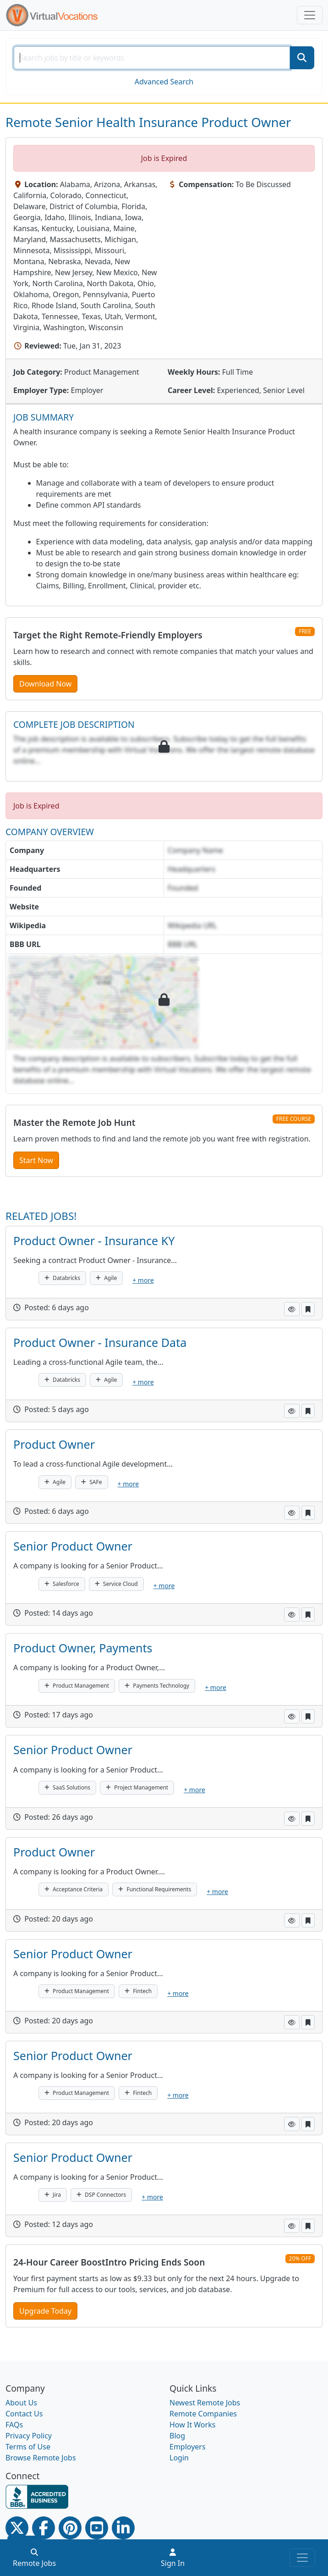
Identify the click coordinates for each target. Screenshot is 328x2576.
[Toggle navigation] (310, 15)
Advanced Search (164, 82)
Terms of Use (27, 2447)
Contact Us (24, 2414)
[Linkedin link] (123, 2527)
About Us (21, 2403)
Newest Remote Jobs (204, 2403)
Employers (187, 2447)
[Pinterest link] (70, 2527)
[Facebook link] (43, 2527)
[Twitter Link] (16, 2527)
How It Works (192, 2425)
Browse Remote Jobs (40, 2458)
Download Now (45, 684)
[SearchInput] (152, 57)
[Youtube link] (96, 2527)
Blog (177, 2436)
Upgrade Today (45, 2311)
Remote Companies (203, 2414)
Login (179, 2458)
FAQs (14, 2425)
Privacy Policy (28, 2436)
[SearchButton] (302, 57)
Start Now (36, 1160)
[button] (292, 1309)
